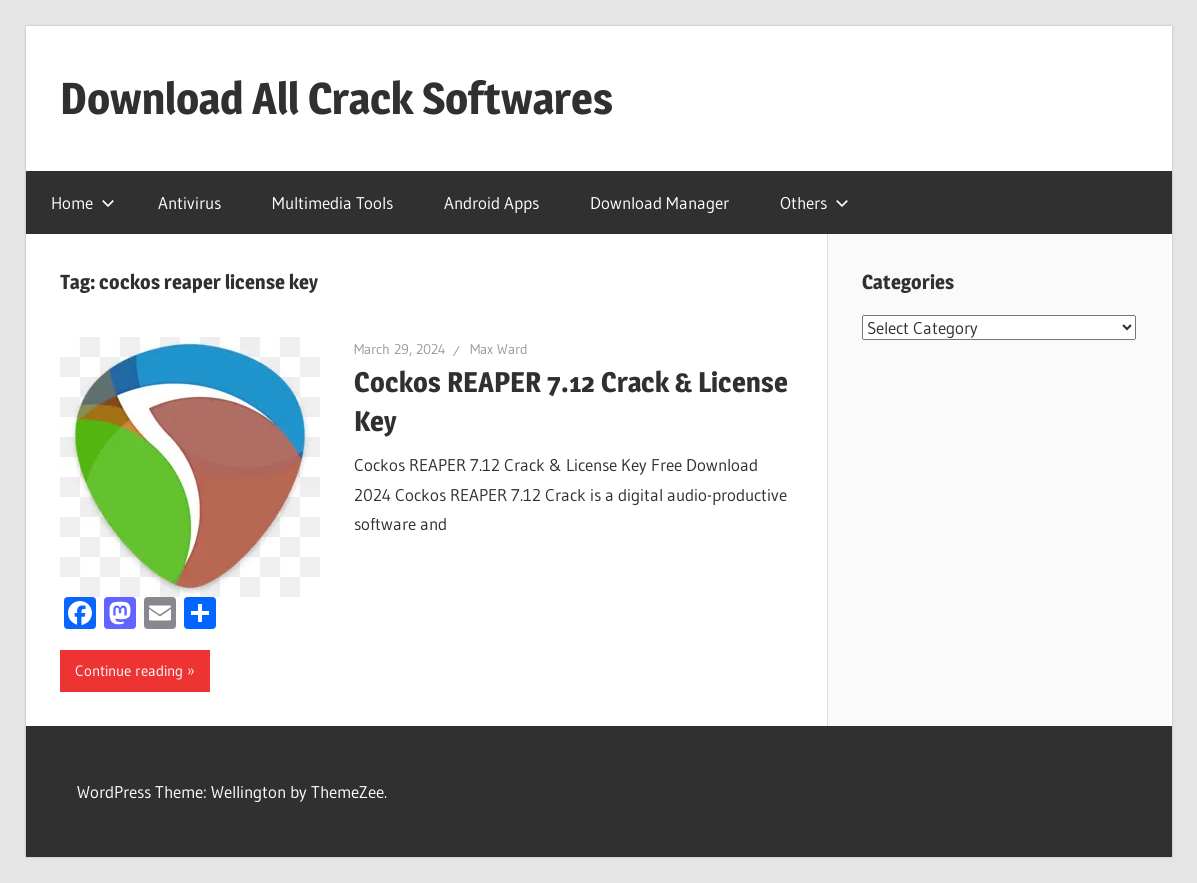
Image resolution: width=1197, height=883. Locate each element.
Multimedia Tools (332, 202)
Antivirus (189, 202)
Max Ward (499, 349)
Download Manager (659, 202)
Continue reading (129, 670)
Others (814, 202)
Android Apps (491, 202)
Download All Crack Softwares (336, 98)
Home (83, 202)
